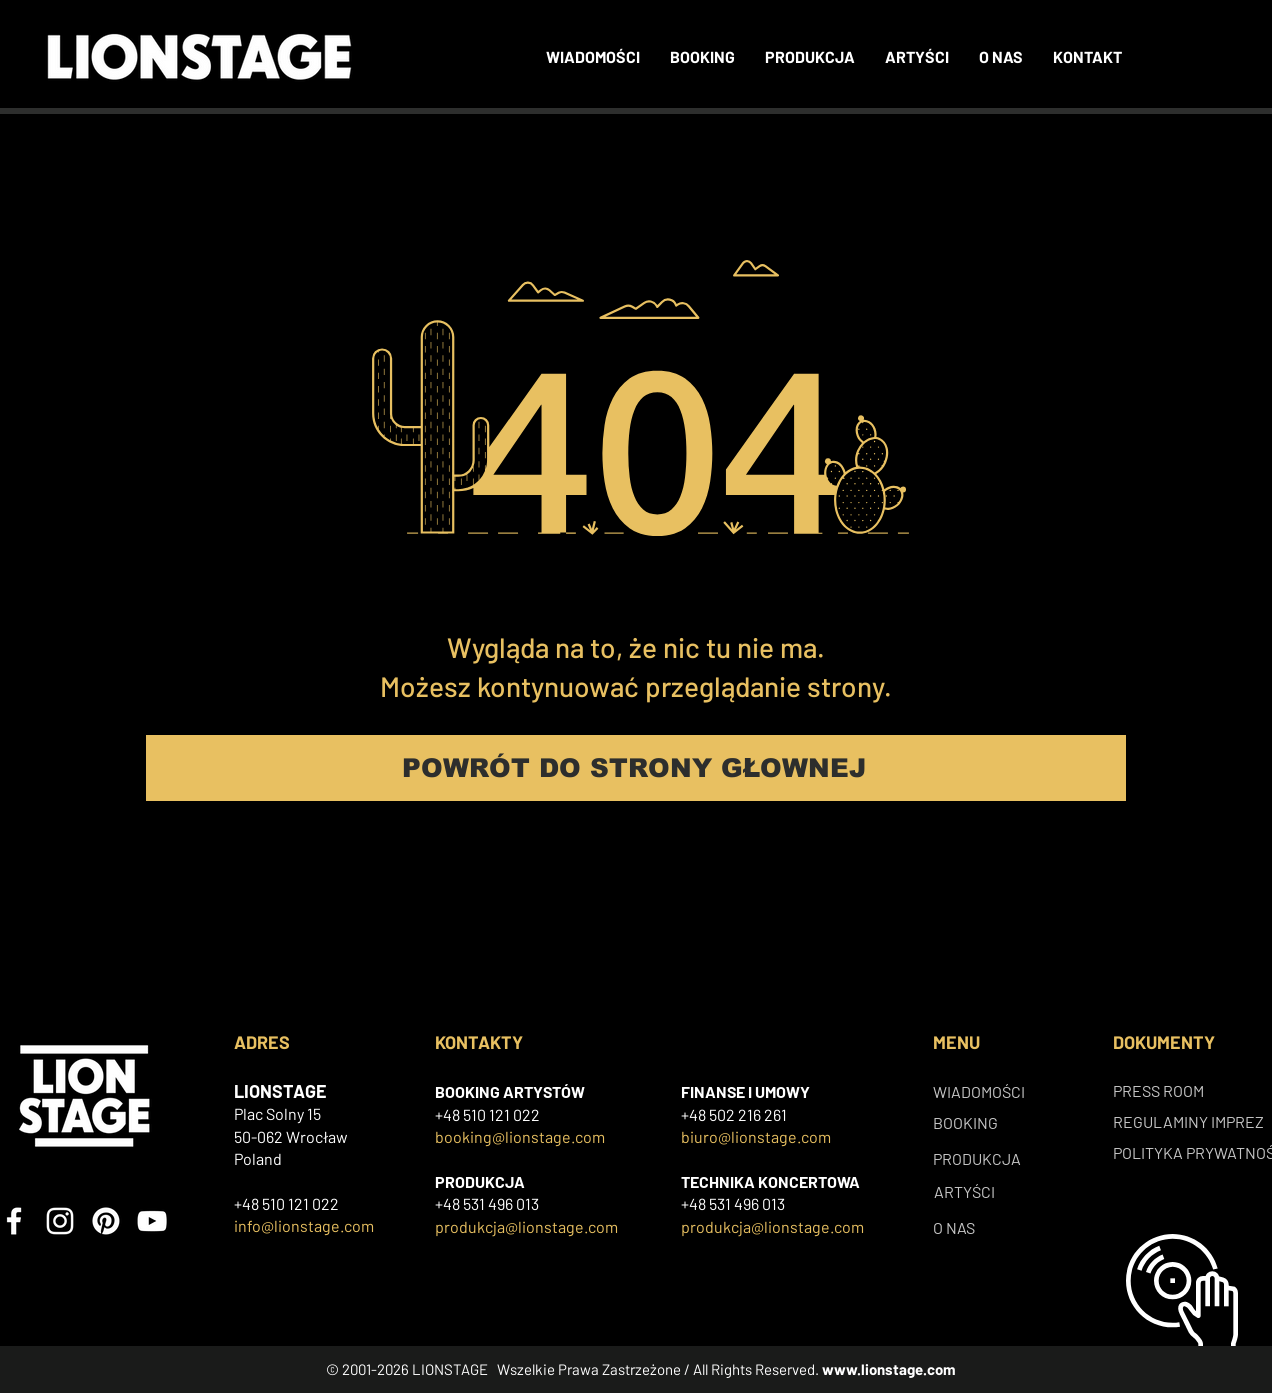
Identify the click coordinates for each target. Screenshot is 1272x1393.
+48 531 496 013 (487, 1203)
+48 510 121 (474, 1114)
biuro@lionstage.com (756, 1136)
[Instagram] (60, 1221)
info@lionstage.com (304, 1225)
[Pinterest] (106, 1221)
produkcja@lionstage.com (526, 1226)
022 (526, 1114)
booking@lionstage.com (520, 1136)
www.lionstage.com (889, 1369)
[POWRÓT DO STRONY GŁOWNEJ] (636, 768)
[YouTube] (152, 1221)
